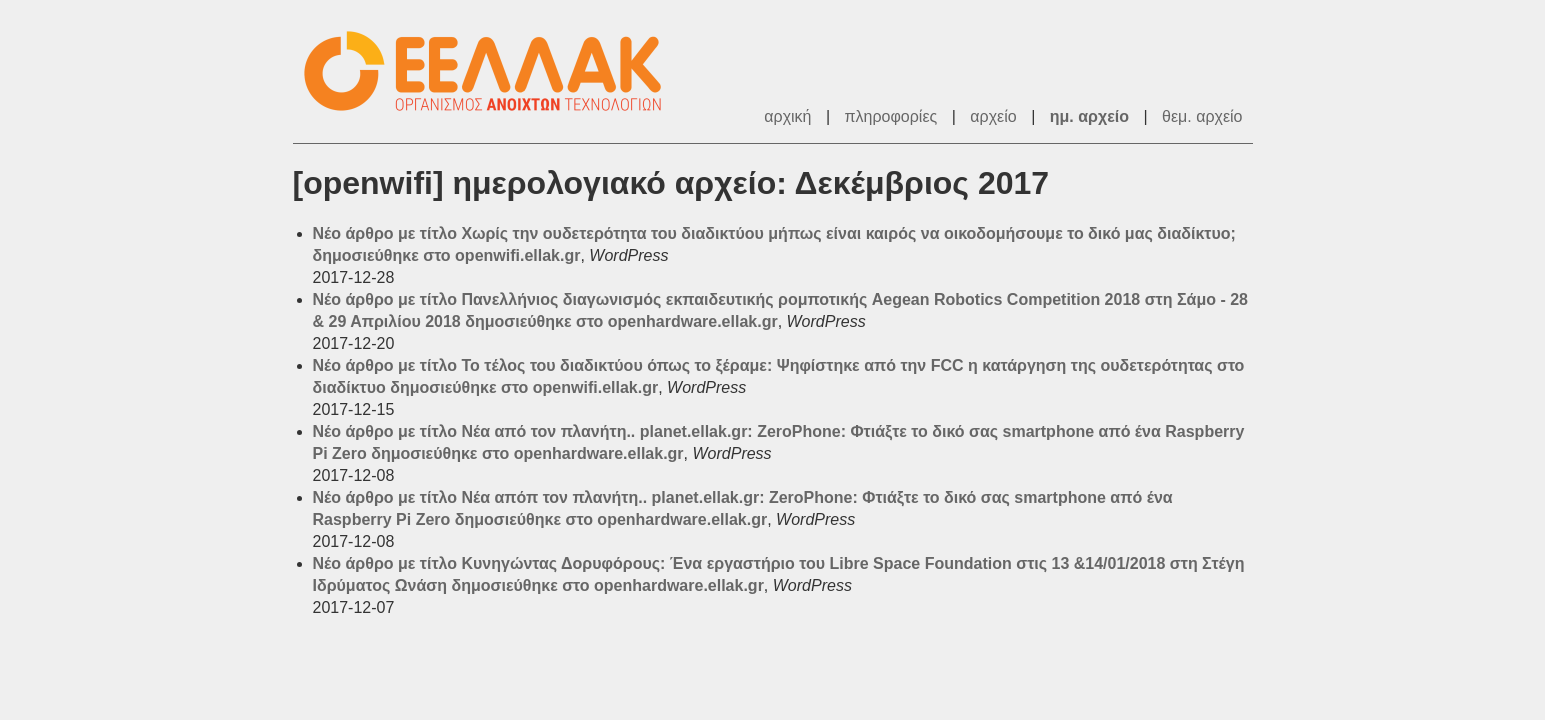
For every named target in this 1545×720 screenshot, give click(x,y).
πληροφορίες (891, 116)
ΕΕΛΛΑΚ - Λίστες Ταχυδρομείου (493, 71)
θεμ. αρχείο (1202, 116)
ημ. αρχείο (1089, 116)
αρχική (787, 116)
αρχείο (993, 116)
